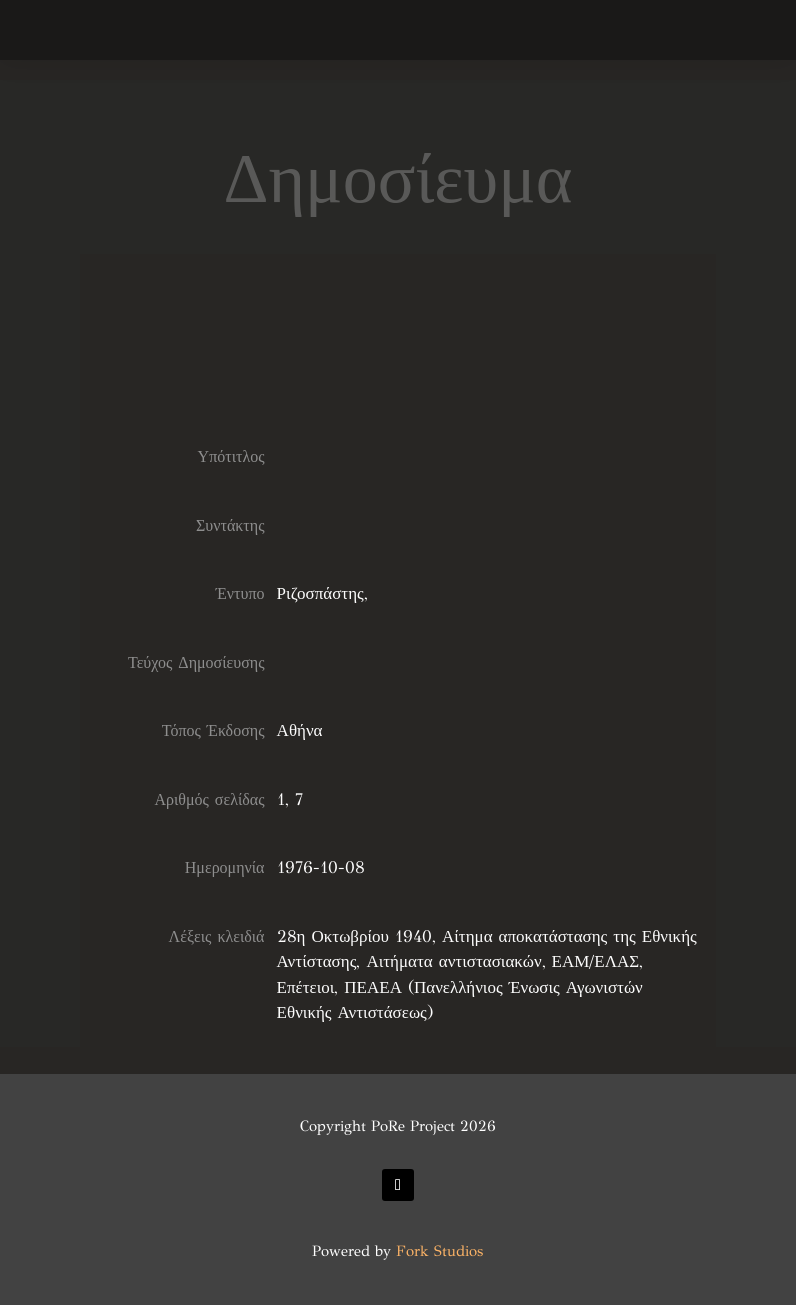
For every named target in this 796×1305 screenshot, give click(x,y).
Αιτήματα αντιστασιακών (453, 961)
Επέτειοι (306, 987)
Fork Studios (439, 1251)
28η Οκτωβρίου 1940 (354, 936)
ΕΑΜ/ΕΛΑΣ (596, 961)
